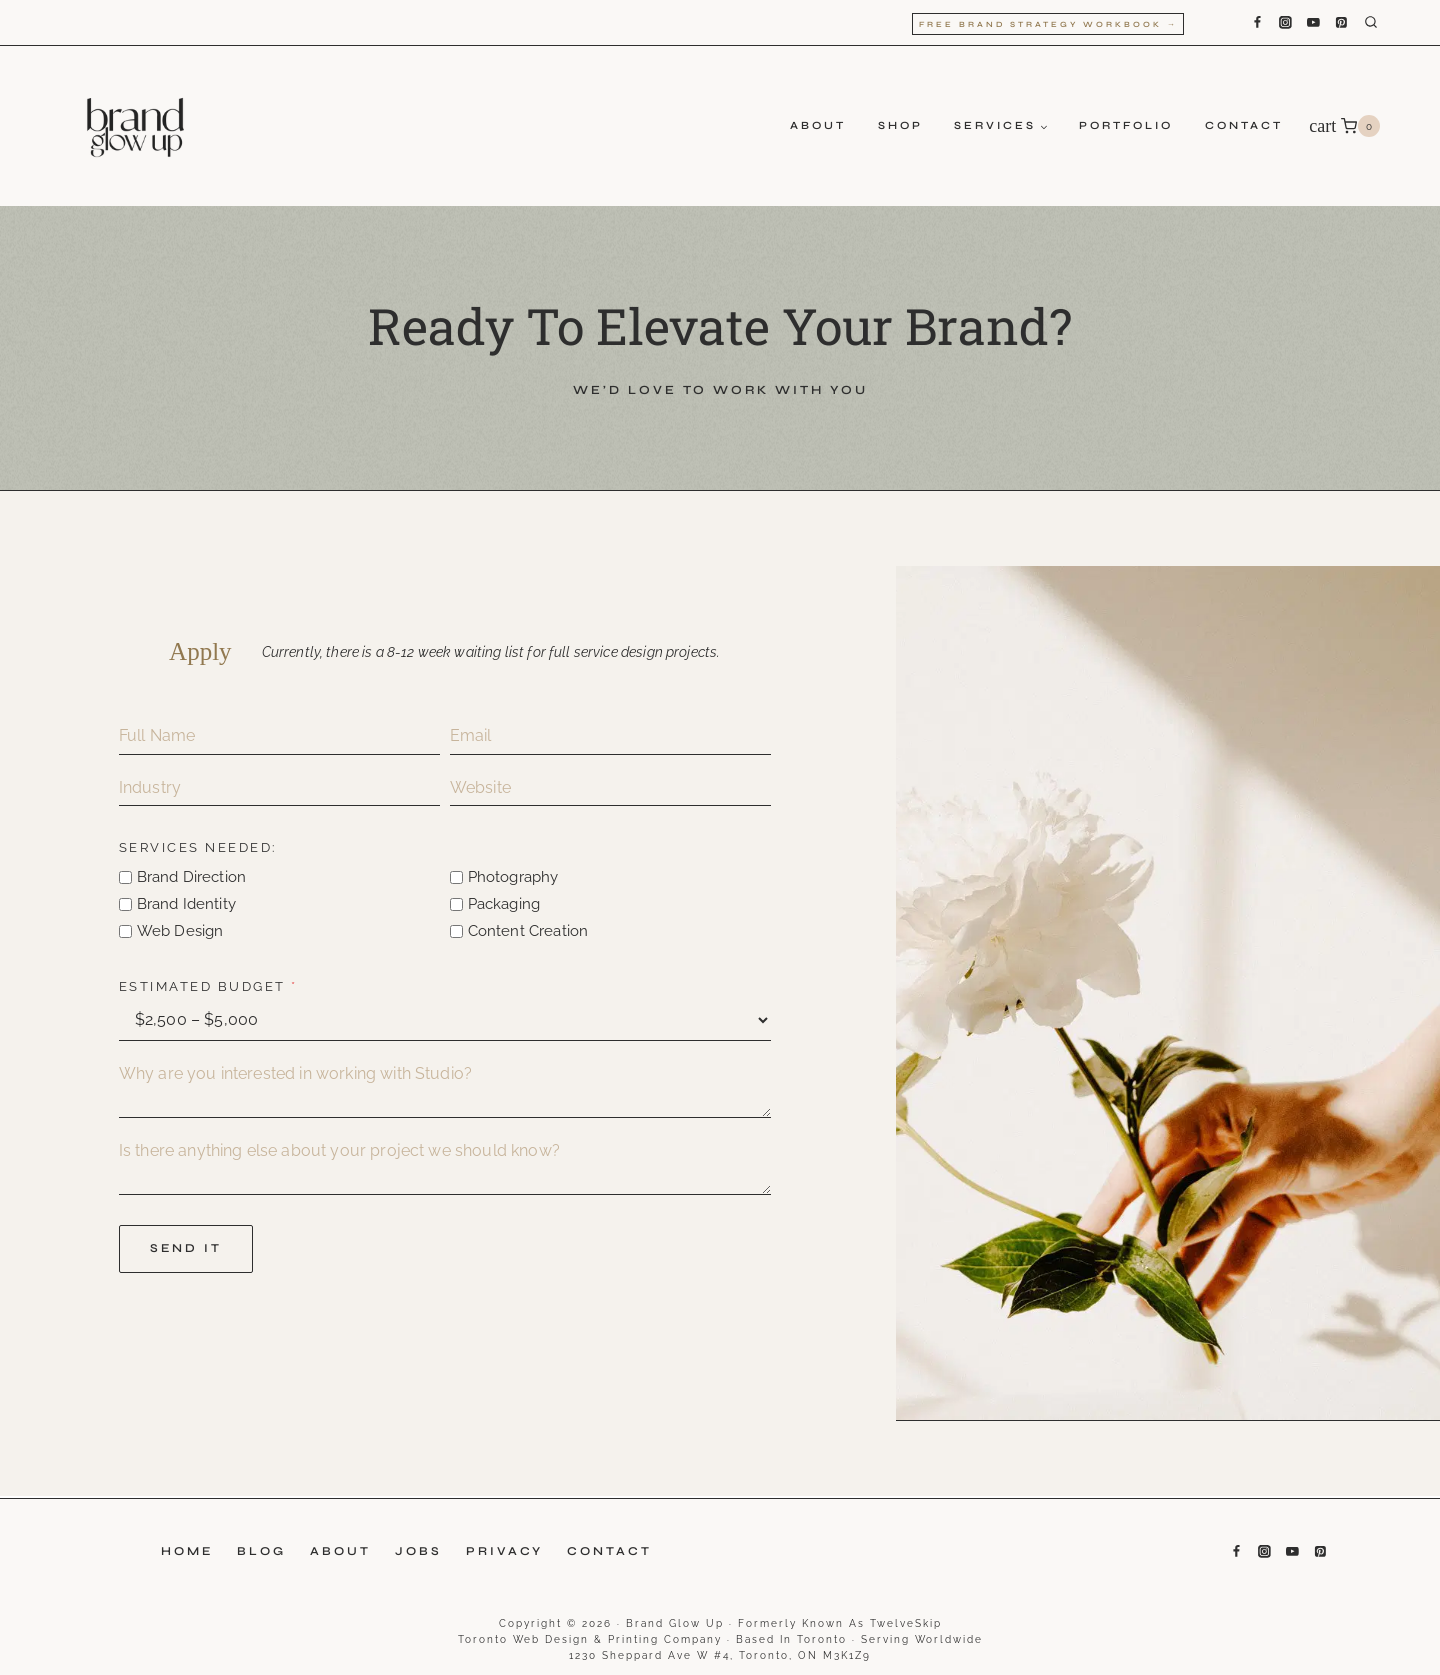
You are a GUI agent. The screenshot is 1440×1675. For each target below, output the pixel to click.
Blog (261, 1551)
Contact (1244, 125)
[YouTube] (1313, 23)
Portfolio (1126, 125)
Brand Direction (194, 878)
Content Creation (529, 932)
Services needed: (201, 848)
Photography (514, 878)
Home (187, 1551)
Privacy (504, 1551)
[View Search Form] (1386, 23)
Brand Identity (189, 905)
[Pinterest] (1342, 23)
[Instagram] (1285, 23)
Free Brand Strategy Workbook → (1048, 24)
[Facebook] (1257, 23)
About (818, 125)
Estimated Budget (211, 987)
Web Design (183, 932)
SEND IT (189, 1249)
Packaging (505, 905)
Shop (900, 125)
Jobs (418, 1551)
